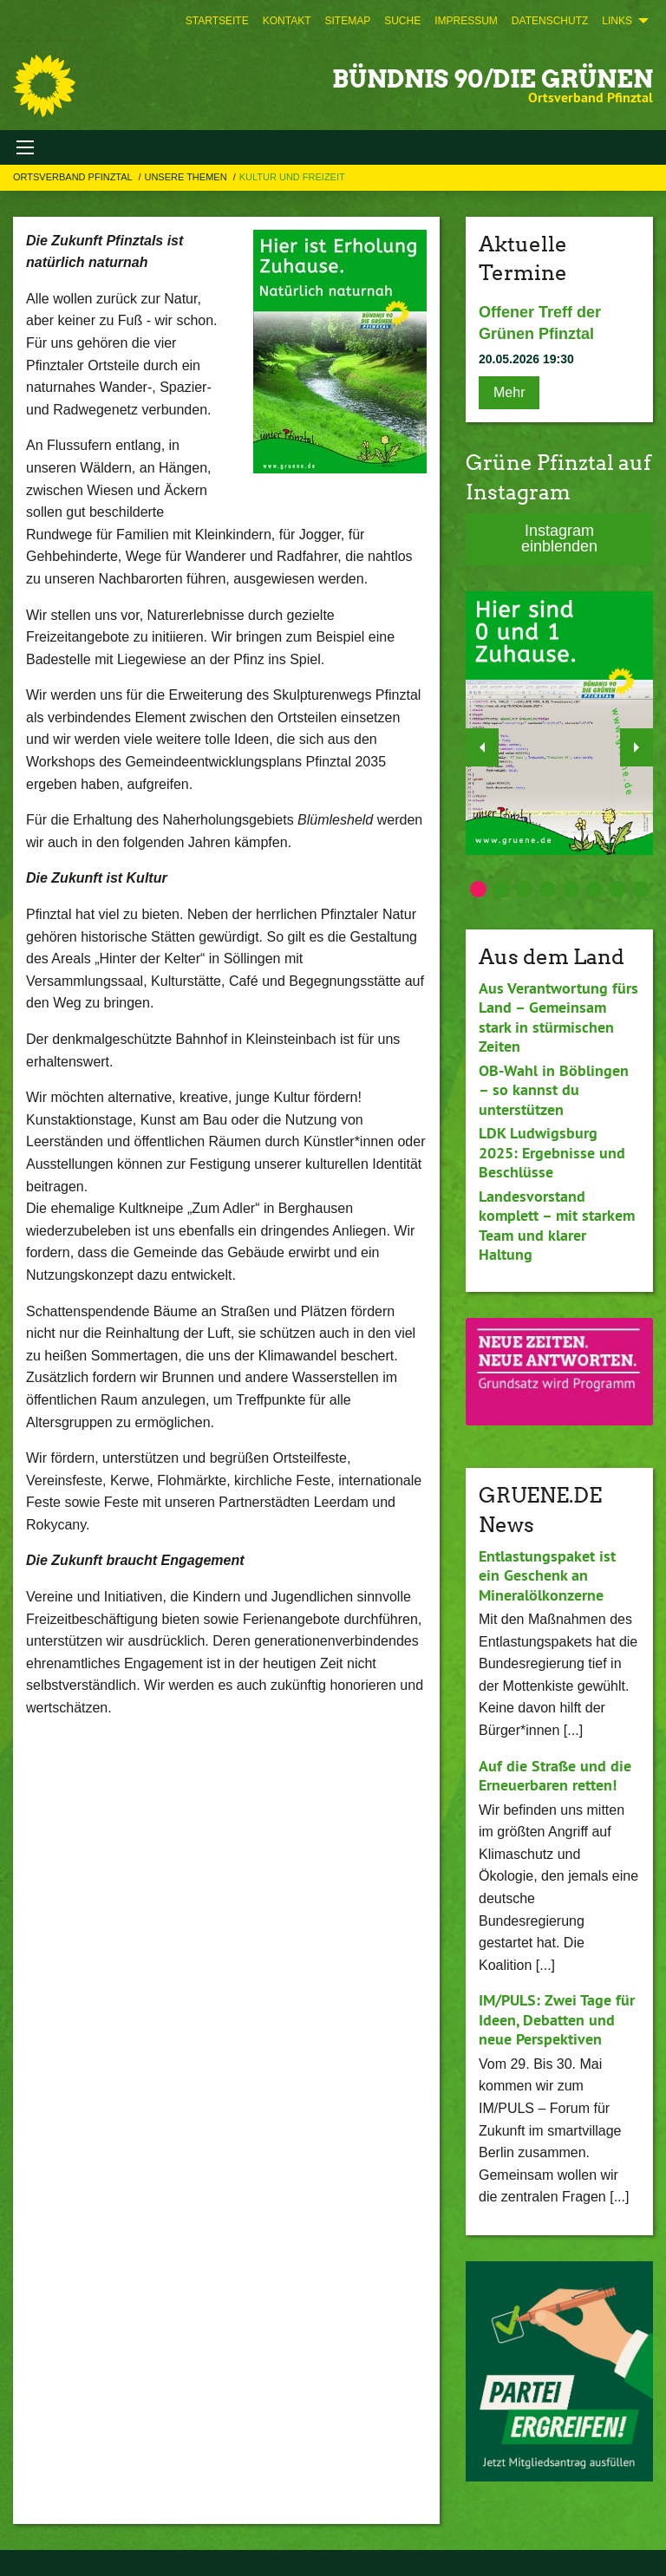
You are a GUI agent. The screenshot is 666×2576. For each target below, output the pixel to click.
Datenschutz (550, 21)
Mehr (509, 392)
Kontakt (287, 21)
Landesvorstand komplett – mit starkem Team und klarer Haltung (557, 1225)
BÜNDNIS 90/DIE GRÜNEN (492, 79)
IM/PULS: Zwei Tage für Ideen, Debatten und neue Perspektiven (557, 2019)
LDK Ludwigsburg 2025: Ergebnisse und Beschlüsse (552, 1152)
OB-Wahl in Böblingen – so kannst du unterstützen (554, 1089)
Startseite (217, 21)
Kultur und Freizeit (292, 177)
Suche (402, 21)
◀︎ (482, 742)
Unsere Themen (186, 177)
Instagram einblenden (559, 538)
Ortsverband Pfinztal (73, 177)
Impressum (466, 21)
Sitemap (347, 21)
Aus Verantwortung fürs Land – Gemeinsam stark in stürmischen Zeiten (558, 1017)
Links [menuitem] (617, 21)
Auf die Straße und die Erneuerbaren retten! (555, 1776)
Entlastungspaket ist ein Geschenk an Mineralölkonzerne (547, 1575)
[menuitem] (217, 21)
